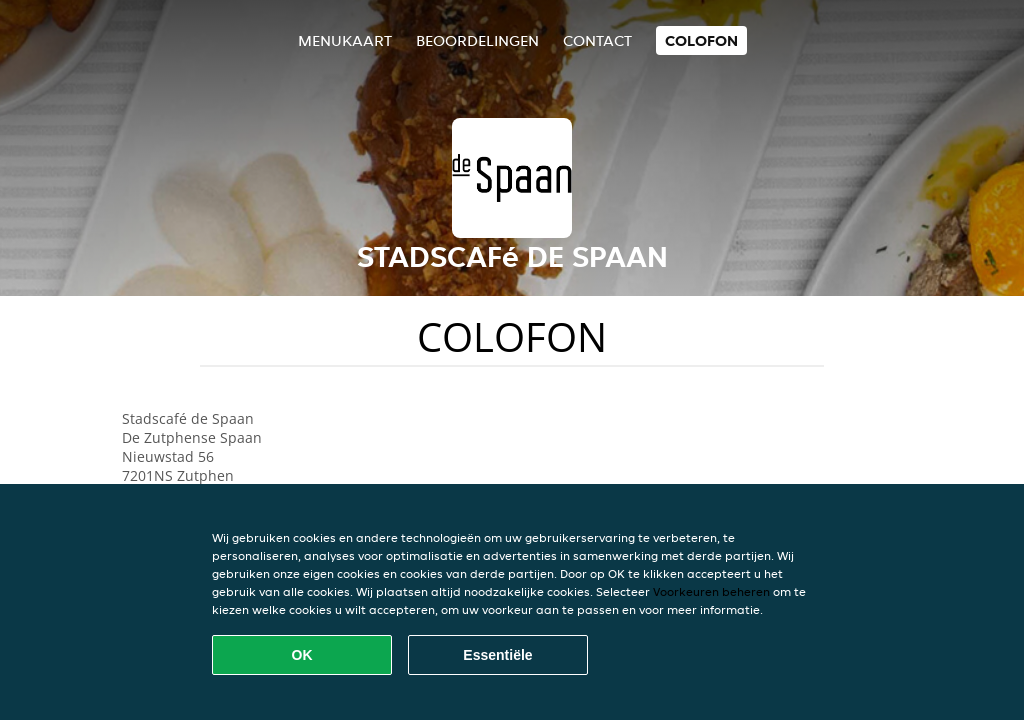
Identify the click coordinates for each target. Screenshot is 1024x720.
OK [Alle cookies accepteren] (302, 655)
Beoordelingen (477, 40)
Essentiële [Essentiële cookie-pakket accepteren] (497, 655)
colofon (701, 40)
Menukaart (345, 40)
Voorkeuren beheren (711, 591)
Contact (597, 40)
